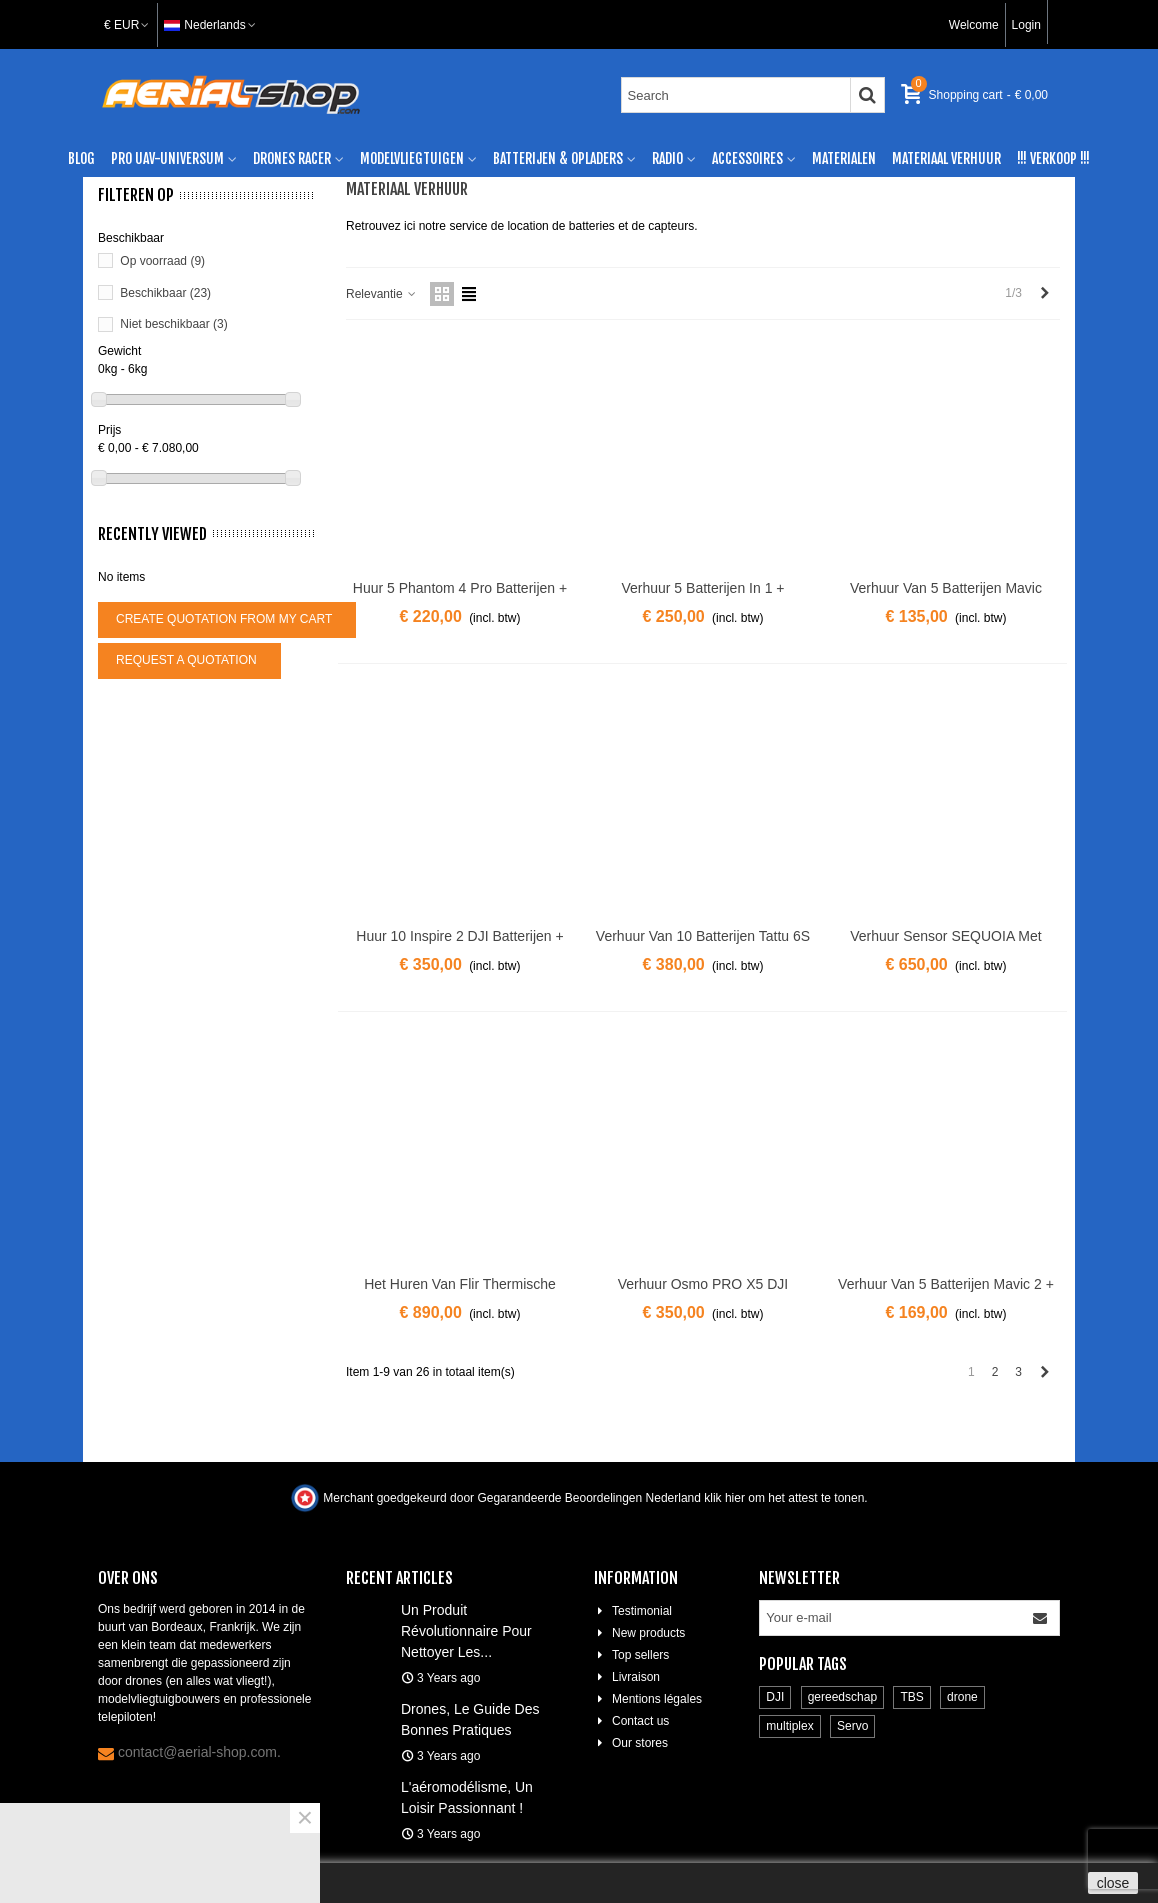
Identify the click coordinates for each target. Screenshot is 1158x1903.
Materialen (844, 158)
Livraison (627, 1677)
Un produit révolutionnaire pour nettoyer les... (466, 1631)
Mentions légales (648, 1699)
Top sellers (631, 1655)
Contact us (631, 1721)
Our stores (631, 1743)
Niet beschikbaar (173, 324)
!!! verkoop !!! (1053, 158)
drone (962, 1697)
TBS (911, 1697)
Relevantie (382, 294)
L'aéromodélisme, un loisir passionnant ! (467, 1797)
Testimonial (633, 1611)
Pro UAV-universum (167, 158)
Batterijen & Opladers (558, 158)
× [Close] (305, 1818)
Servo (852, 1726)
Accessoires (747, 158)
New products (639, 1633)
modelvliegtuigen (412, 158)
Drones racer (292, 158)
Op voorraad (162, 261)
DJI (775, 1697)
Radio (667, 158)
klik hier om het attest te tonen (784, 1498)
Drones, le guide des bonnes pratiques (470, 1719)
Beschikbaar (165, 293)
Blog (81, 158)
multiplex (789, 1726)
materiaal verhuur (946, 158)
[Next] (1045, 293)
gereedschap (842, 1697)
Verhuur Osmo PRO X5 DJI (703, 1284)
